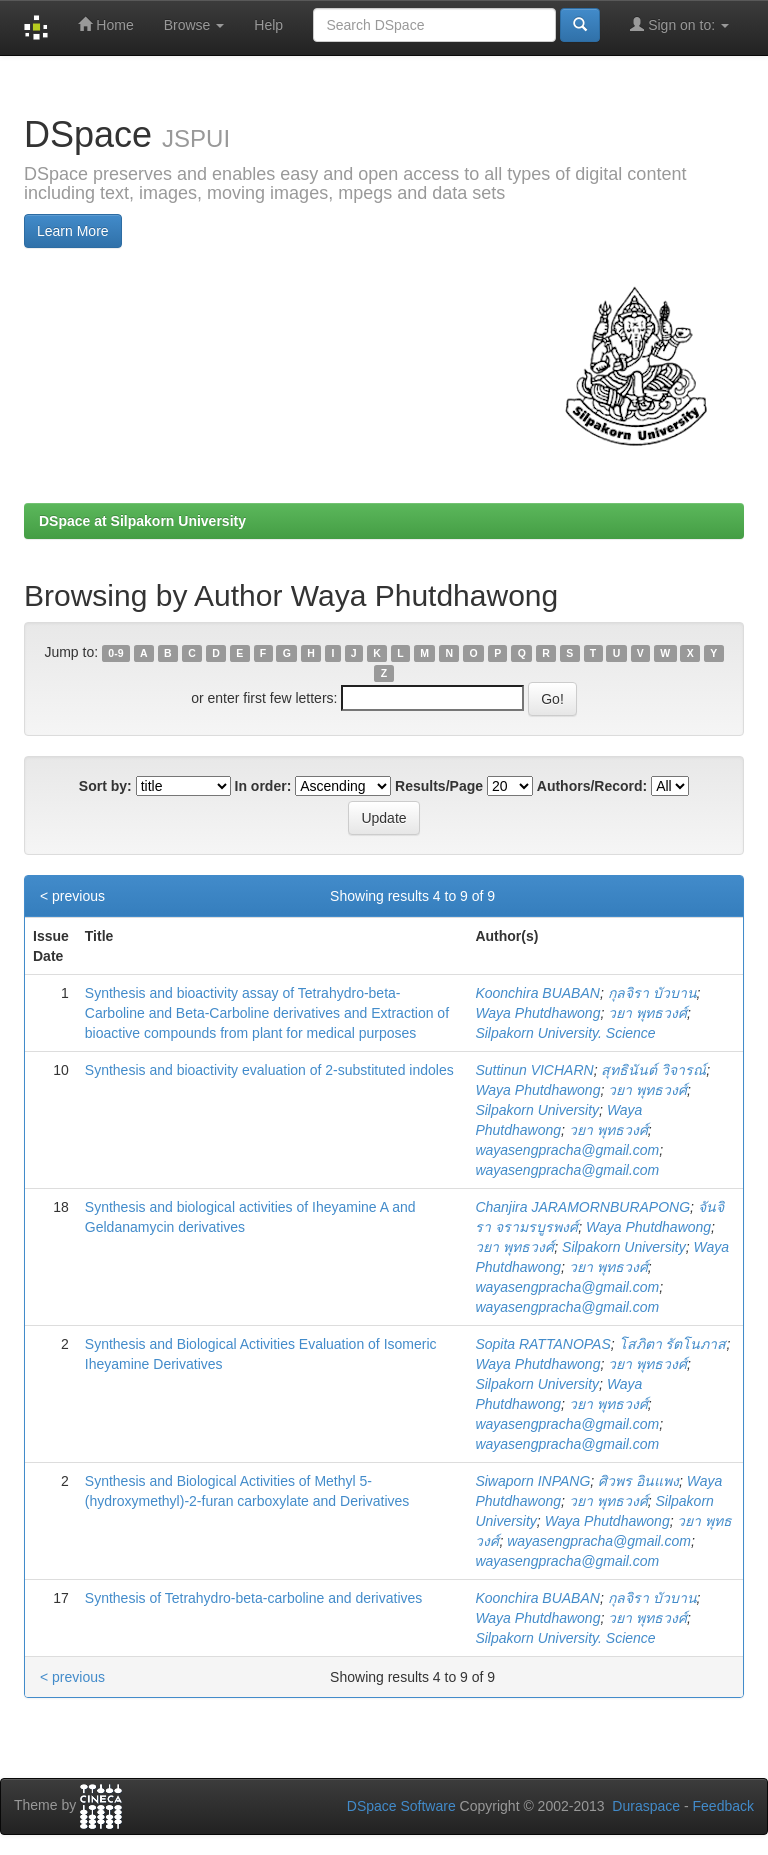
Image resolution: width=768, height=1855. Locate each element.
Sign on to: (679, 24)
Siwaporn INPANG (532, 1481)
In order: (263, 786)
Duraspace (646, 1806)
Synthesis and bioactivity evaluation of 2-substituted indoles (269, 1070)
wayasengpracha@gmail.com (567, 1150)
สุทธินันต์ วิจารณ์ (653, 1070)
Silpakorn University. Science (565, 1033)
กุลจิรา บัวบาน (652, 993)
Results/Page (439, 786)
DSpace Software (401, 1806)
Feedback (723, 1806)
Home (105, 24)
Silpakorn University (537, 1110)
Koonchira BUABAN (537, 993)
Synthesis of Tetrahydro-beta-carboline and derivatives (253, 1598)
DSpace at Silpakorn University (142, 521)
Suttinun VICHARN (534, 1070)
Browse (194, 25)
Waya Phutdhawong (537, 1013)
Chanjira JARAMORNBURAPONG (582, 1207)
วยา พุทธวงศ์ (647, 1013)
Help (268, 25)
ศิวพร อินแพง (638, 1481)
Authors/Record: (592, 786)
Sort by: (105, 786)
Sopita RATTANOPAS (542, 1344)
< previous (72, 896)
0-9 (115, 653)
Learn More (73, 231)
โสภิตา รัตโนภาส (673, 1344)
